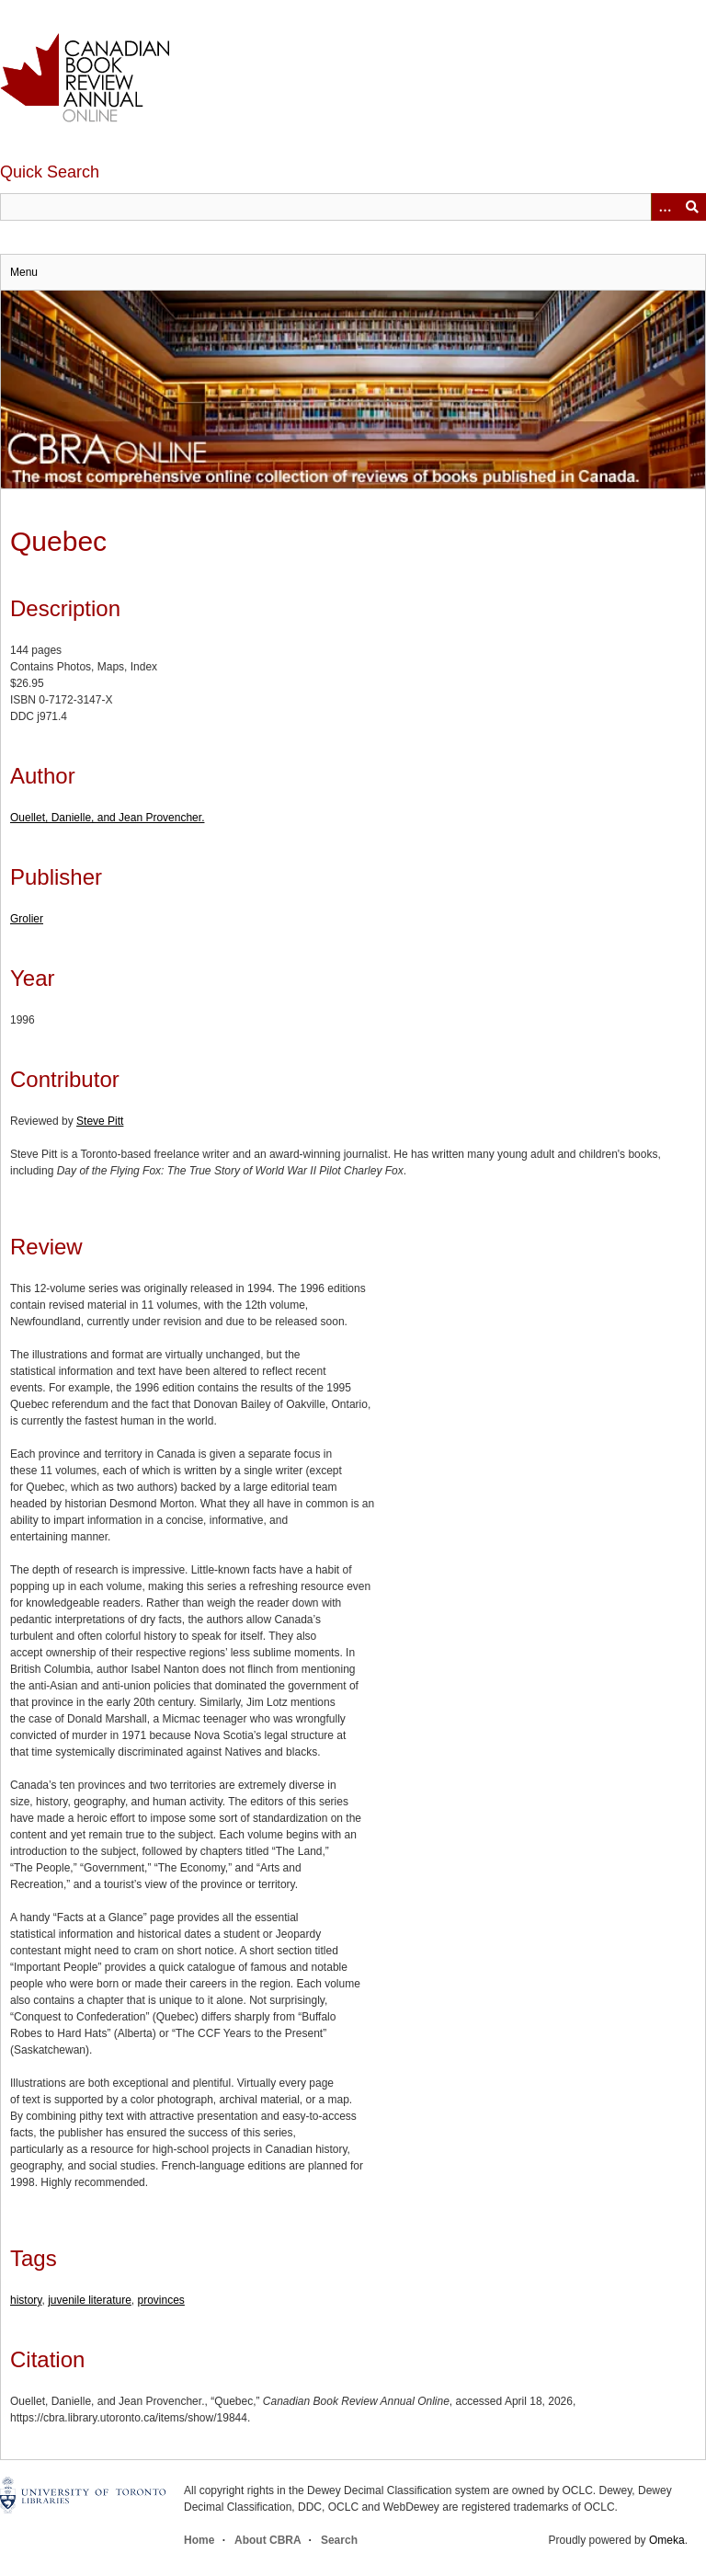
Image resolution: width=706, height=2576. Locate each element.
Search (339, 2540)
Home (199, 2540)
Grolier (26, 918)
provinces (161, 2300)
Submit (692, 207)
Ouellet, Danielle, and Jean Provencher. (107, 817)
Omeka (667, 2540)
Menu (24, 272)
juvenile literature (89, 2300)
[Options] (664, 207)
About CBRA (267, 2540)
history (25, 2300)
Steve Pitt (99, 1121)
